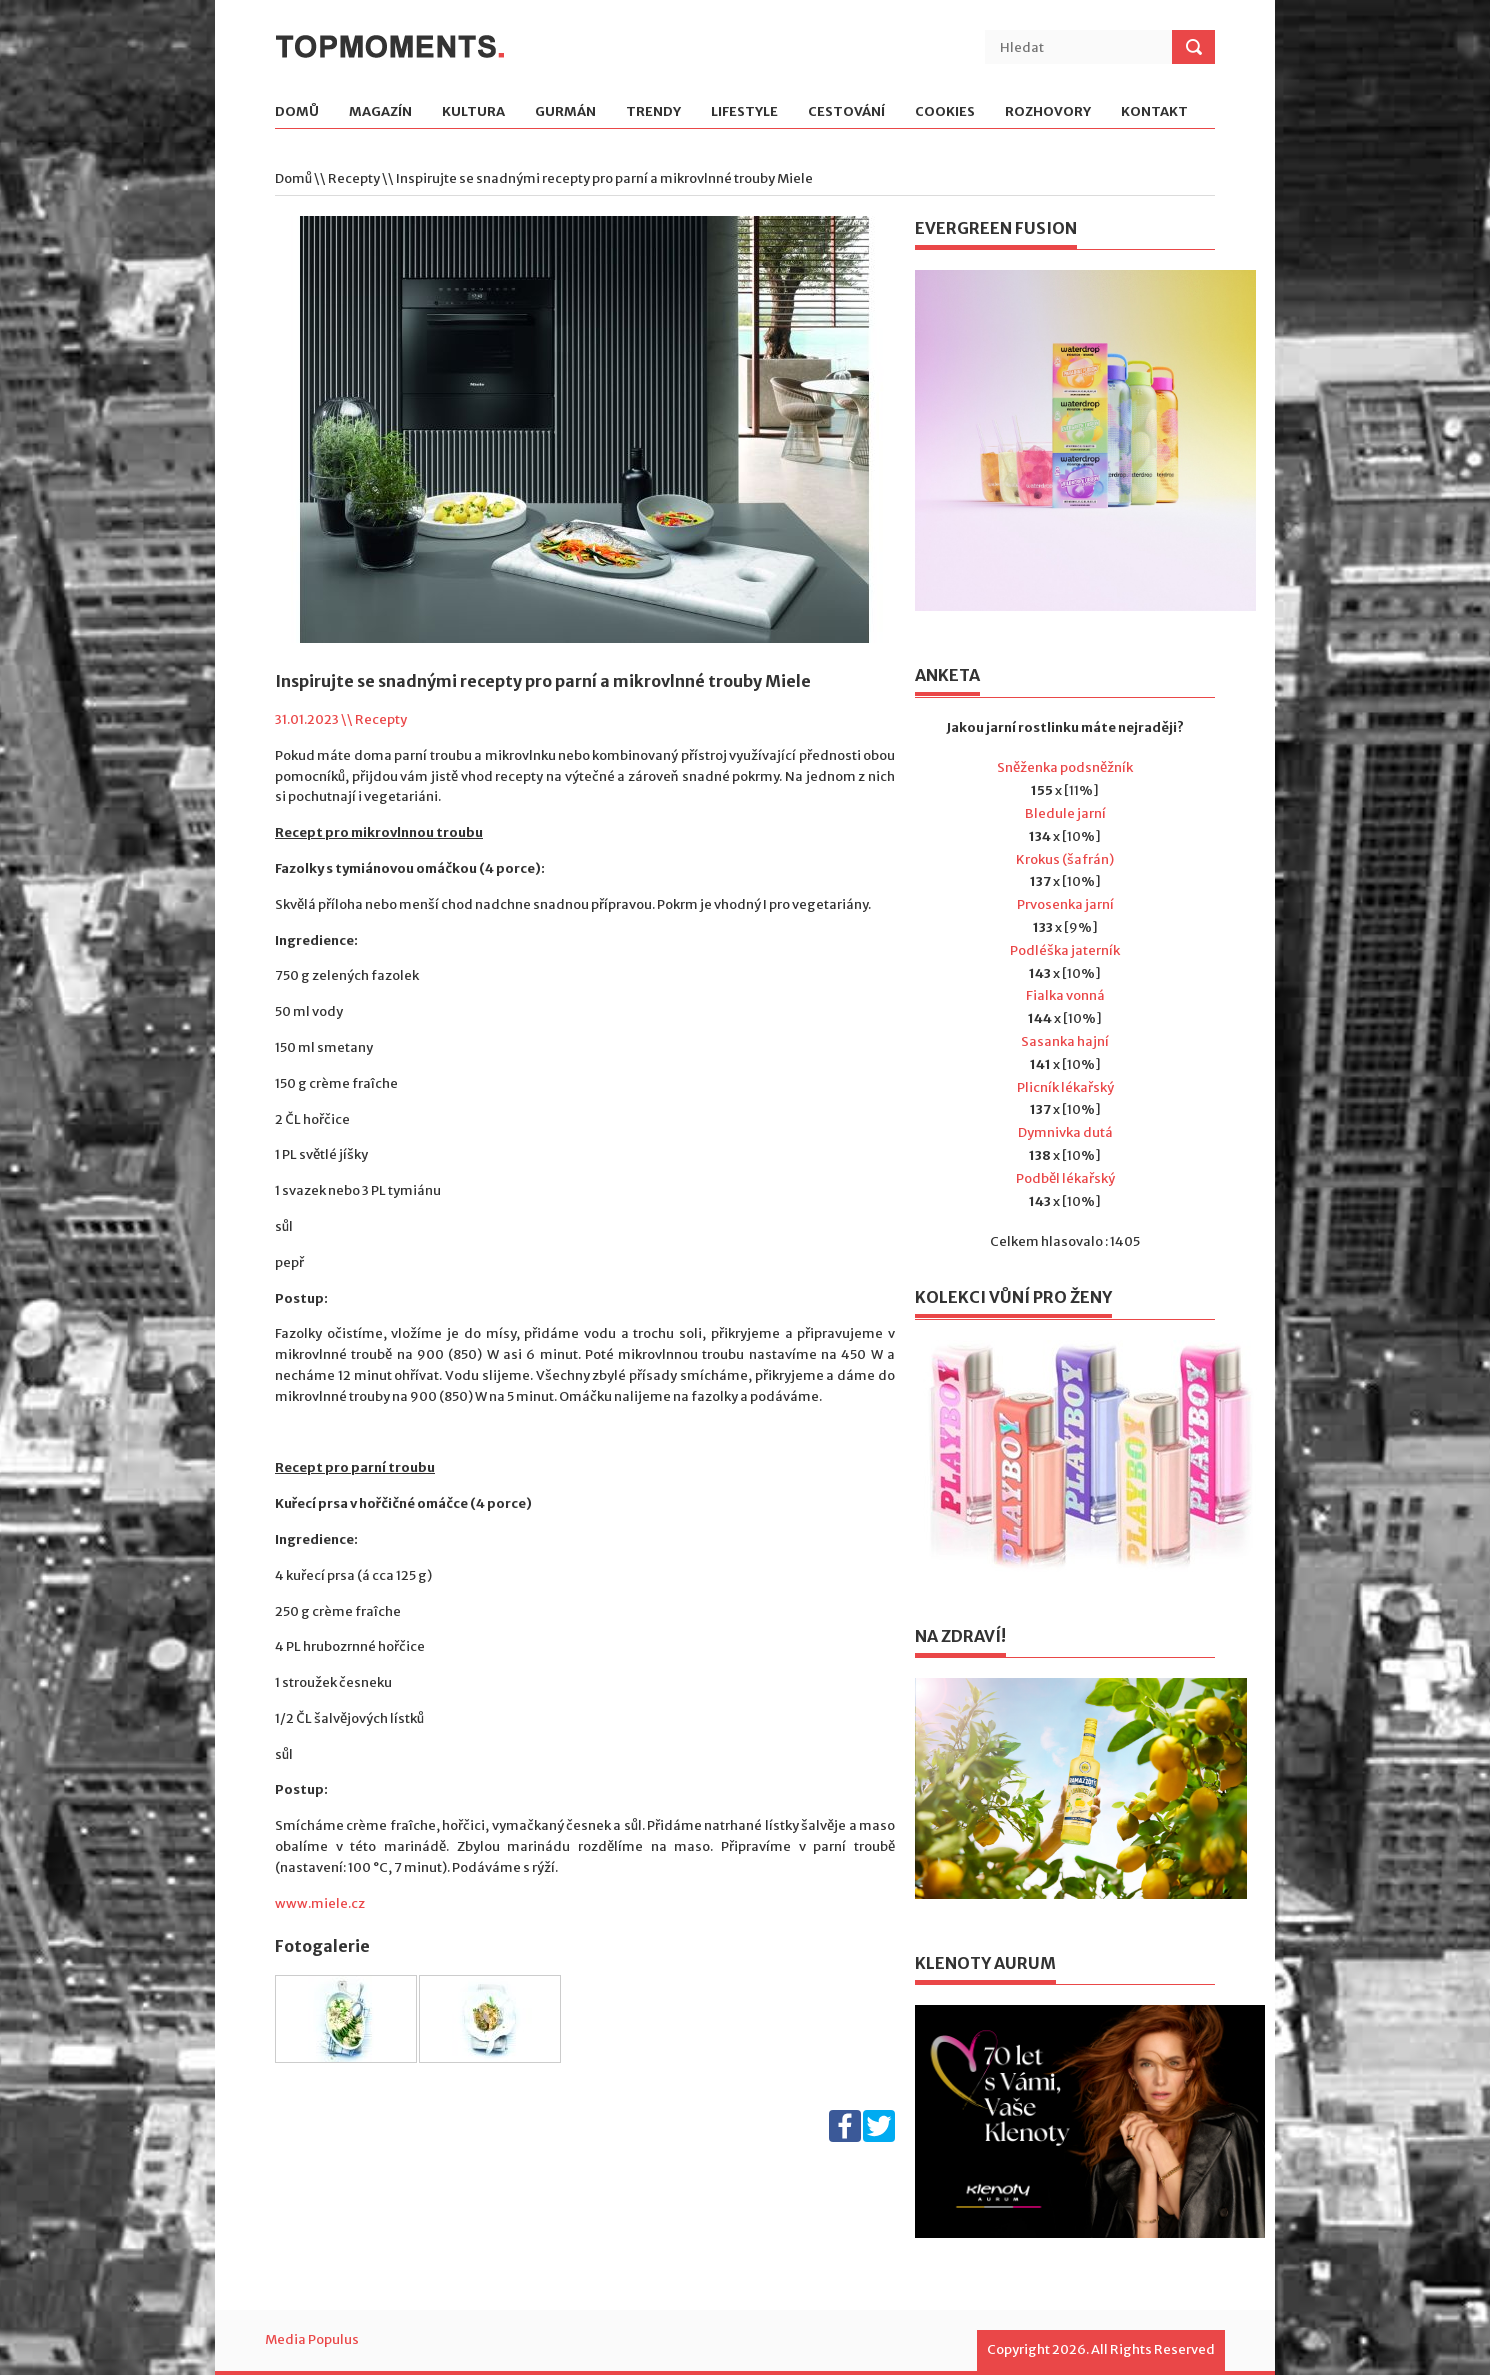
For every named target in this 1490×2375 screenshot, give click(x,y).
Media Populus (312, 2339)
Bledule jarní (1065, 813)
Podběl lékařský (1065, 1178)
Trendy (653, 112)
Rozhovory (1048, 112)
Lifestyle (744, 112)
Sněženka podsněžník (1065, 767)
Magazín (380, 112)
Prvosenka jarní (1065, 904)
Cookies (945, 112)
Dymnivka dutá (1065, 1132)
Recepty (354, 178)
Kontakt (1154, 112)
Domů (297, 112)
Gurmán (565, 112)
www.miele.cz (320, 1903)
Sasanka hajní (1065, 1041)
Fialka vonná (1065, 995)
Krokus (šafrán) (1065, 859)
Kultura (473, 112)
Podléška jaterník (1065, 950)
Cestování (846, 112)
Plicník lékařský (1065, 1087)
